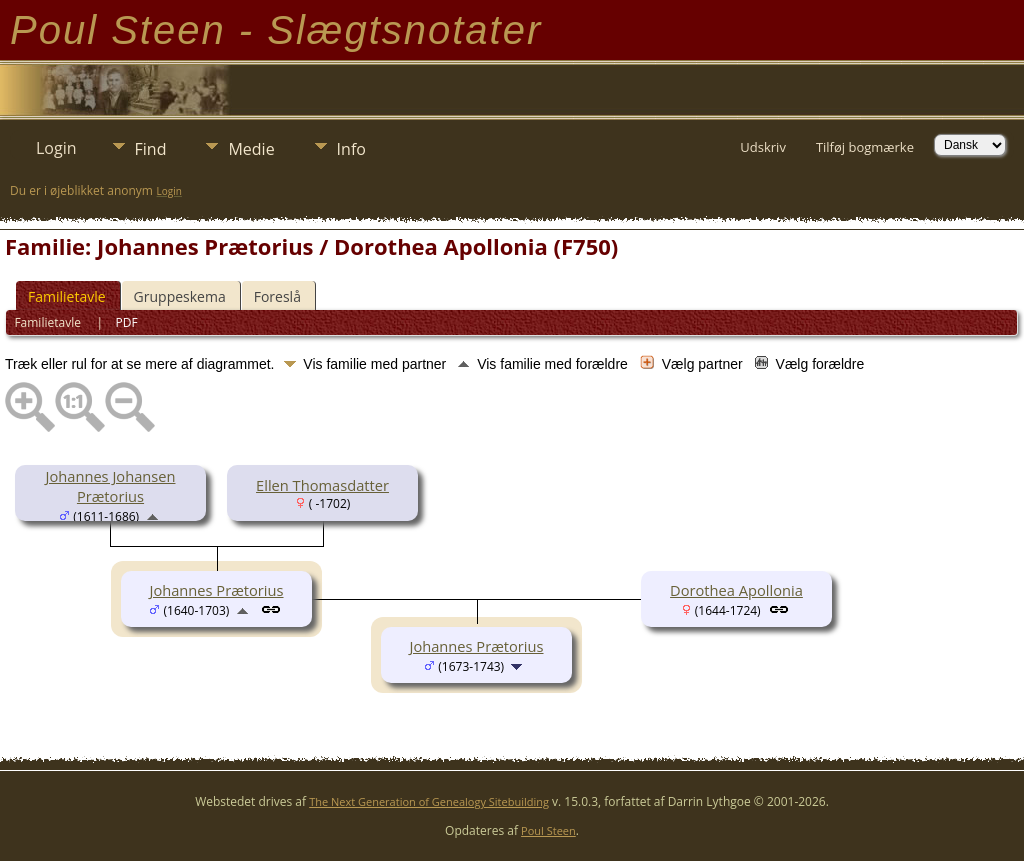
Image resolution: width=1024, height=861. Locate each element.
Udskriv (763, 147)
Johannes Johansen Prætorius (111, 486)
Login (56, 148)
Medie (251, 149)
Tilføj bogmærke (865, 147)
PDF (127, 322)
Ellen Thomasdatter (322, 485)
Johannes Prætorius (216, 590)
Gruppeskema (180, 296)
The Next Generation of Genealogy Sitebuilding (429, 801)
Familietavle (67, 296)
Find (151, 149)
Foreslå (277, 296)
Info (351, 149)
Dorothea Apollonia (736, 590)
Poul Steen (548, 830)
